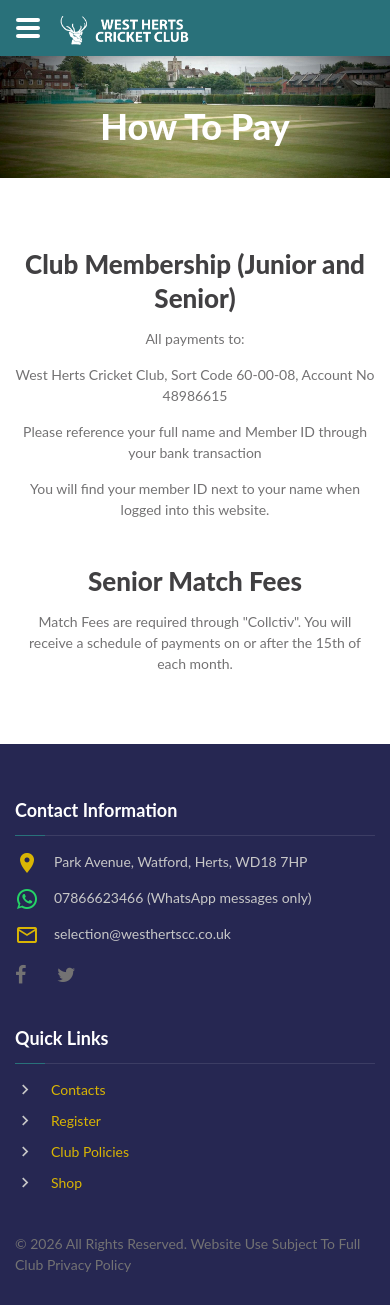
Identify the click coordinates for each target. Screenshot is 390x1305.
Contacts (78, 1089)
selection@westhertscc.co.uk (142, 933)
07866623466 (98, 897)
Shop (66, 1182)
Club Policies (90, 1151)
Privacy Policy (89, 1264)
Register (76, 1120)
